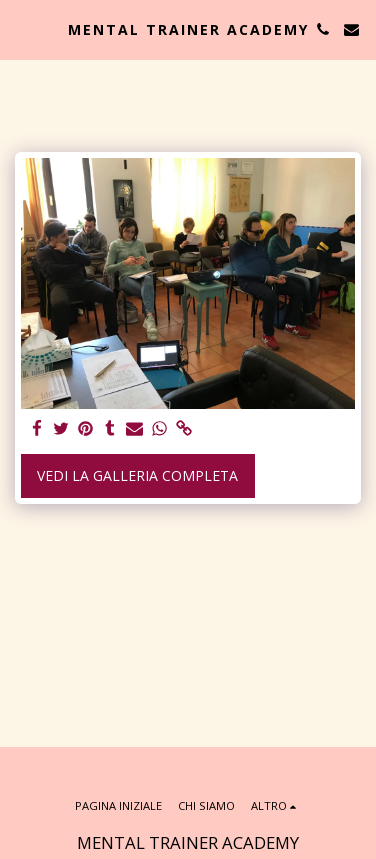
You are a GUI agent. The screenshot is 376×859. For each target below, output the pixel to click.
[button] (22, 28)
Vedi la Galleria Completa (137, 475)
